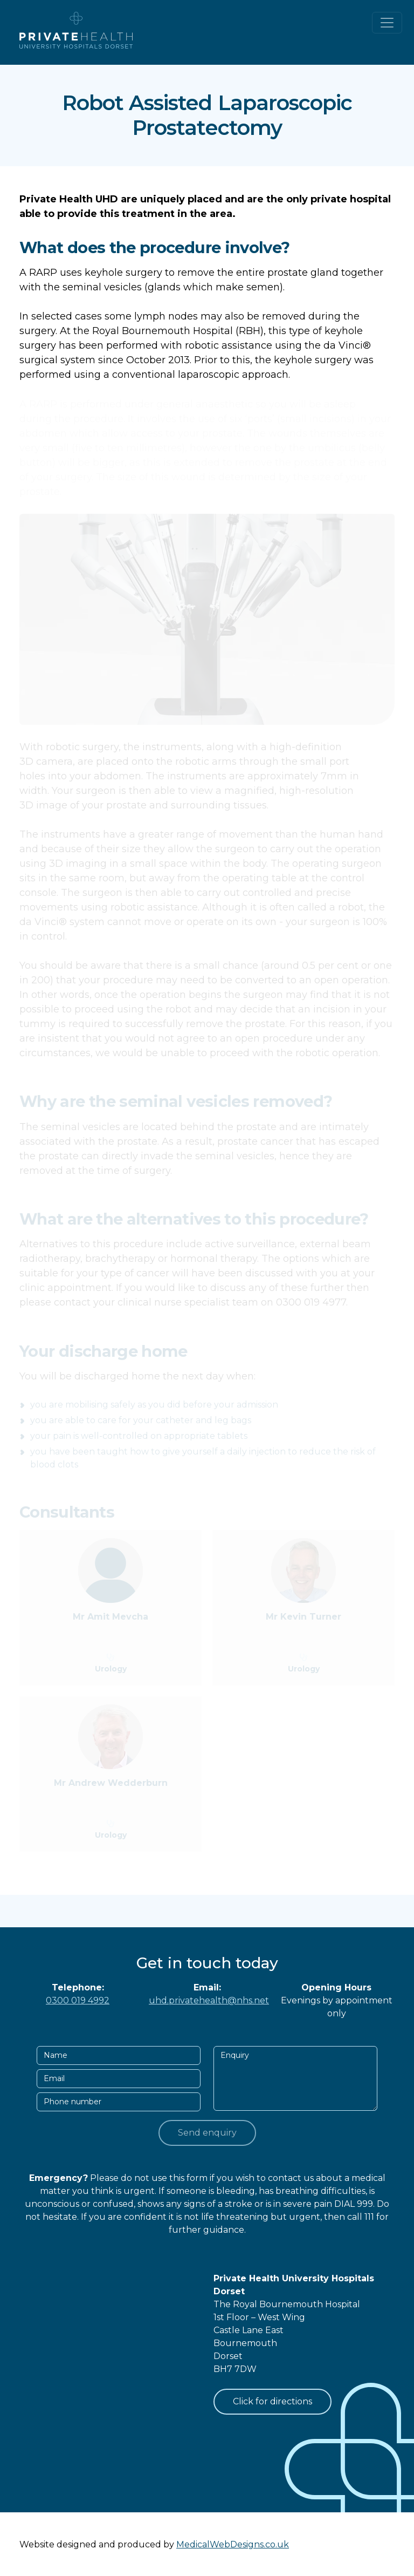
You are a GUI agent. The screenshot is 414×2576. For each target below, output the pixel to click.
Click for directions (272, 2401)
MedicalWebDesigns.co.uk (232, 2544)
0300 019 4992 (77, 2000)
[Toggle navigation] (387, 22)
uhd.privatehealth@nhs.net (209, 2000)
